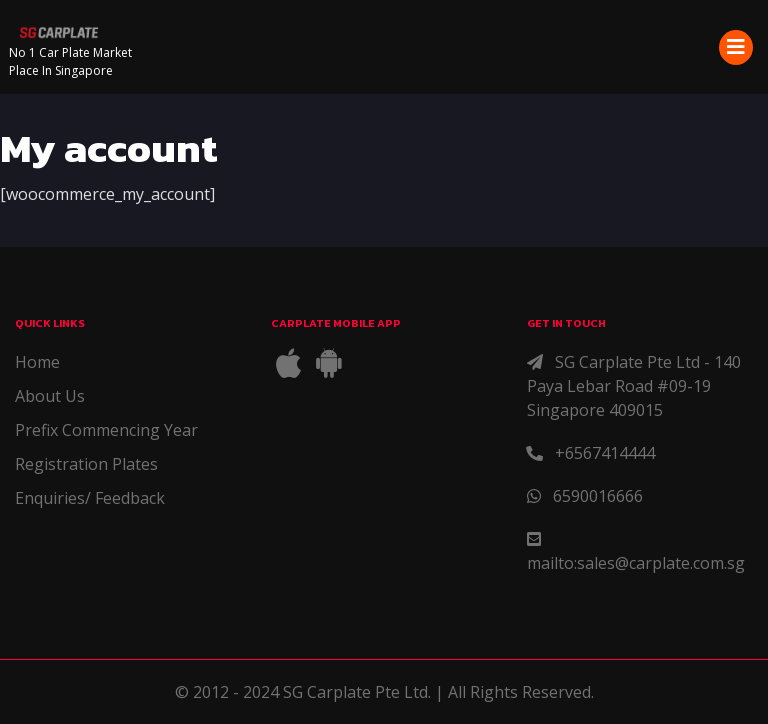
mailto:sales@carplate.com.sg (636, 563)
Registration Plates (86, 464)
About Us (50, 396)
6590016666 (598, 496)
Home (37, 362)
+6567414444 (605, 453)
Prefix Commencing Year (106, 430)
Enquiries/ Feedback (90, 498)
